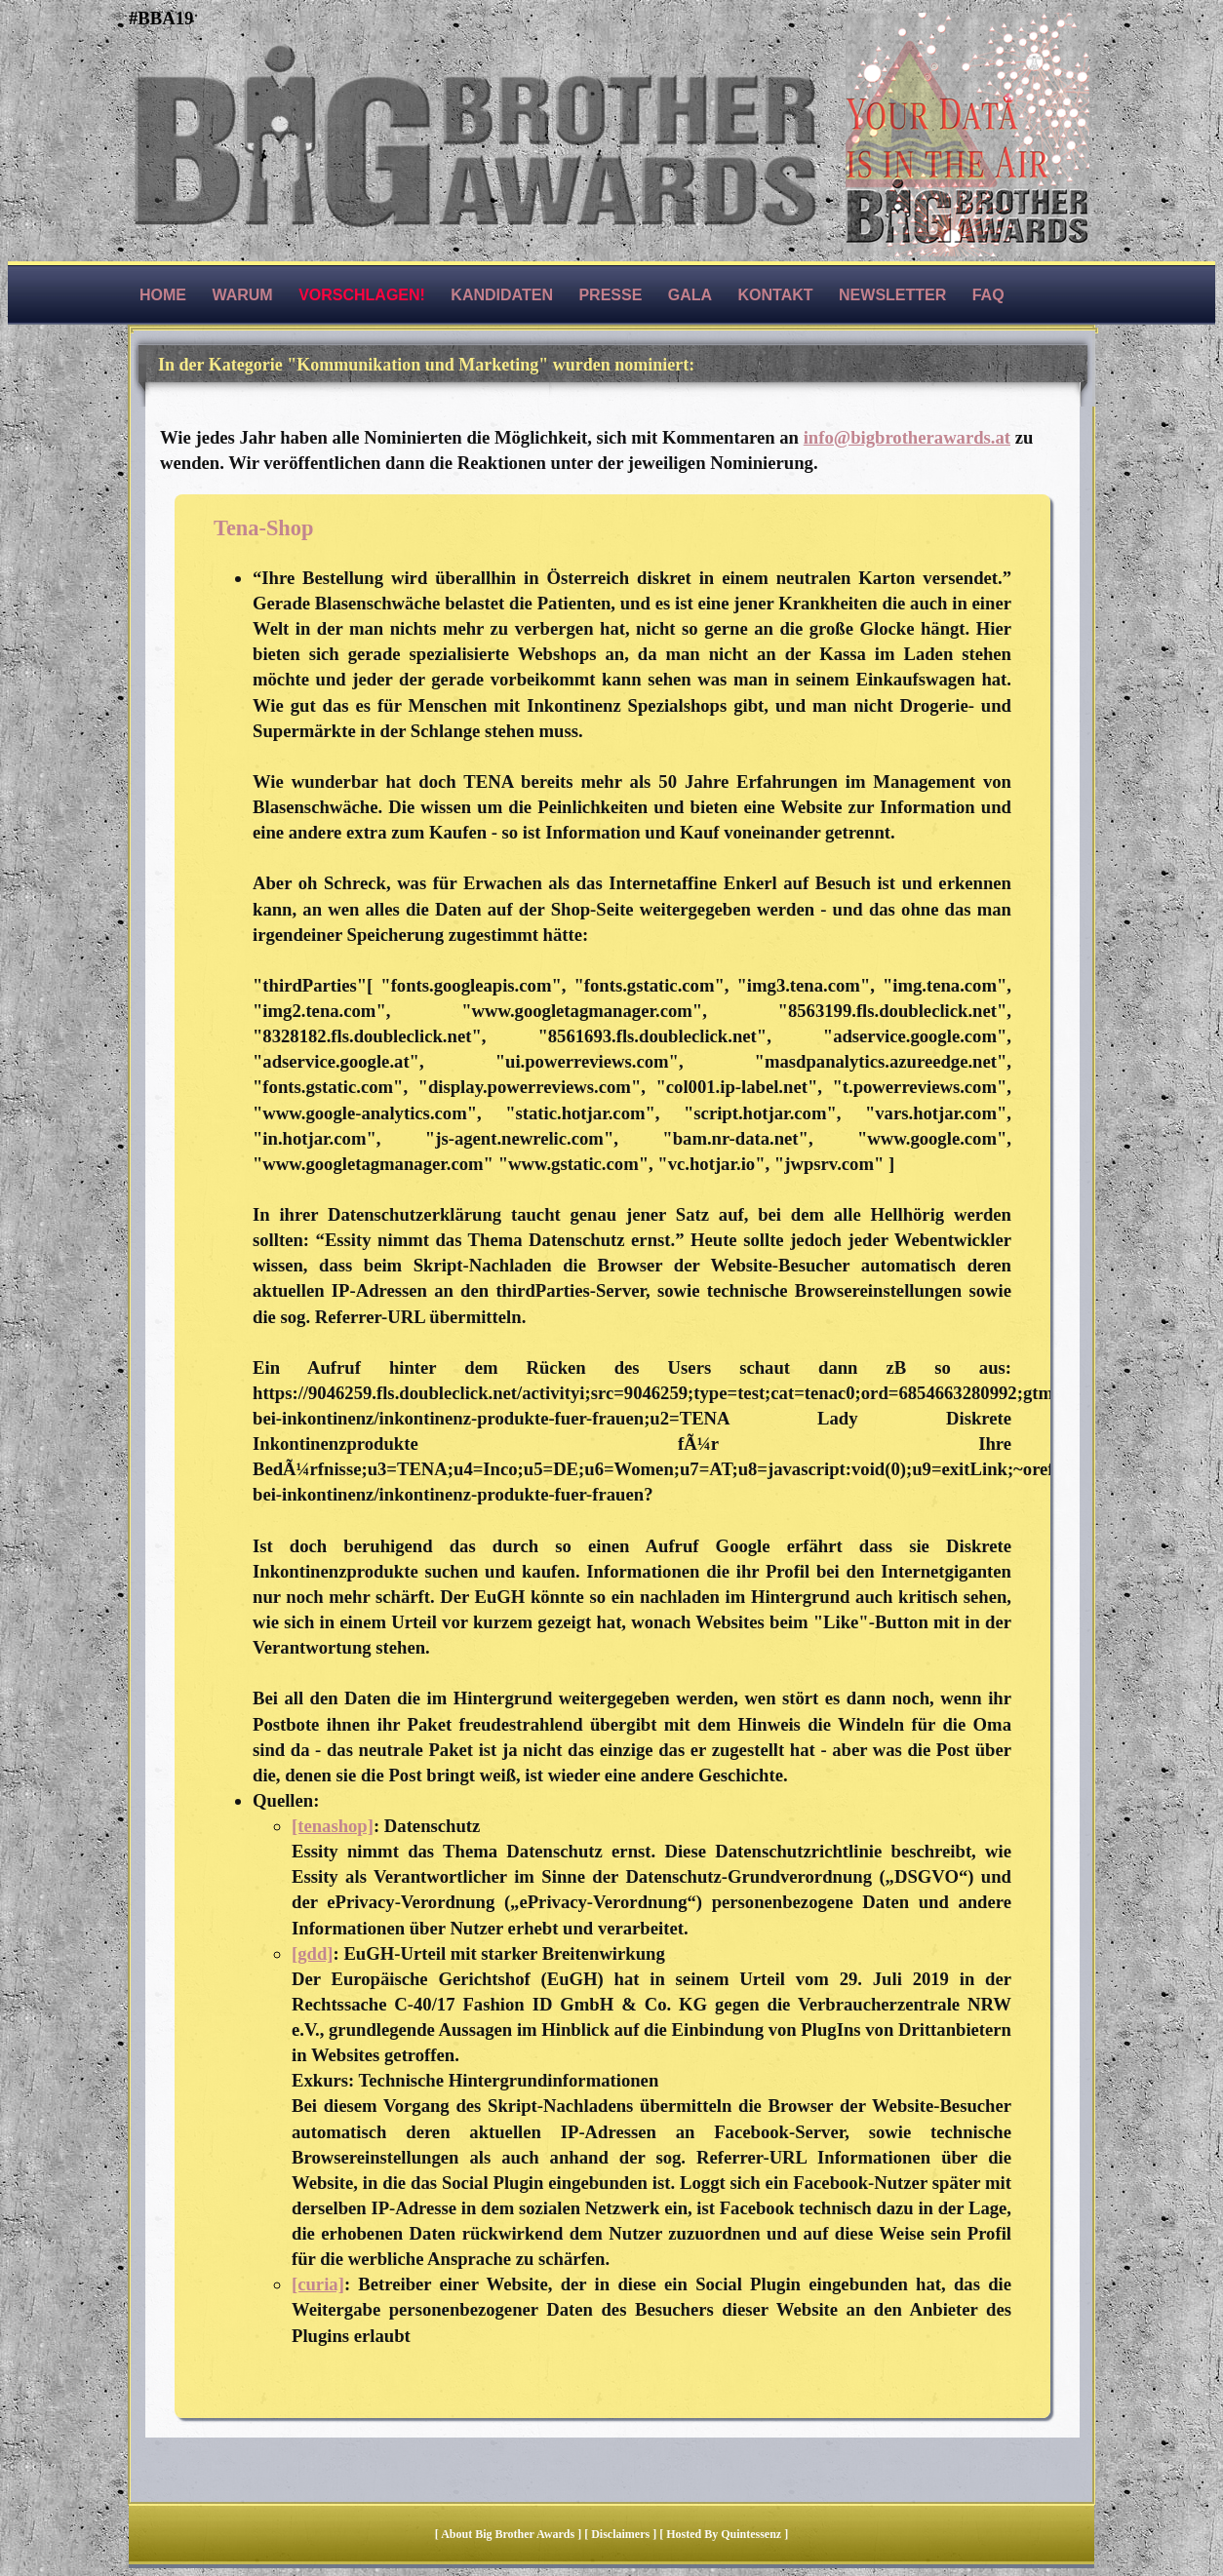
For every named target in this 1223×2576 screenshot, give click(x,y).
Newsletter (892, 295)
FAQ (988, 295)
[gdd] (313, 1953)
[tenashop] (333, 1825)
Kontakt (775, 295)
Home (162, 295)
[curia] (318, 2284)
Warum (242, 295)
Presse (610, 295)
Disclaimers (620, 2534)
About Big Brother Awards (509, 2534)
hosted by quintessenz (723, 2534)
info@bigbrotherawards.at (907, 437)
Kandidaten (502, 295)
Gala (690, 295)
